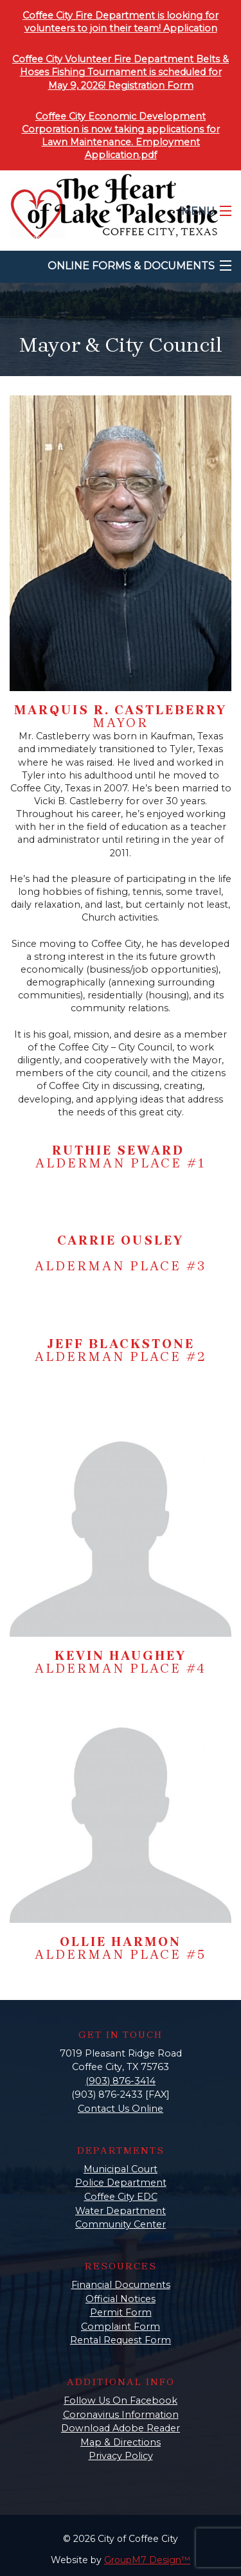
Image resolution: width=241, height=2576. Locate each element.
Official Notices (120, 2299)
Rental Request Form (120, 2340)
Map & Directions (120, 2442)
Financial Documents (120, 2285)
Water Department (120, 2211)
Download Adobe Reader (120, 2428)
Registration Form (150, 85)
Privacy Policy (121, 2456)
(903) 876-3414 (120, 2081)
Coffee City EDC (120, 2196)
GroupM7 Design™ (147, 2560)
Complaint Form (120, 2326)
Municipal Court (120, 2169)
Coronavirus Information (121, 2414)
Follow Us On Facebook (120, 2400)
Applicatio (187, 28)
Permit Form (121, 2312)
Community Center (120, 2224)
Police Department (120, 2182)
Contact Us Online (120, 2108)
